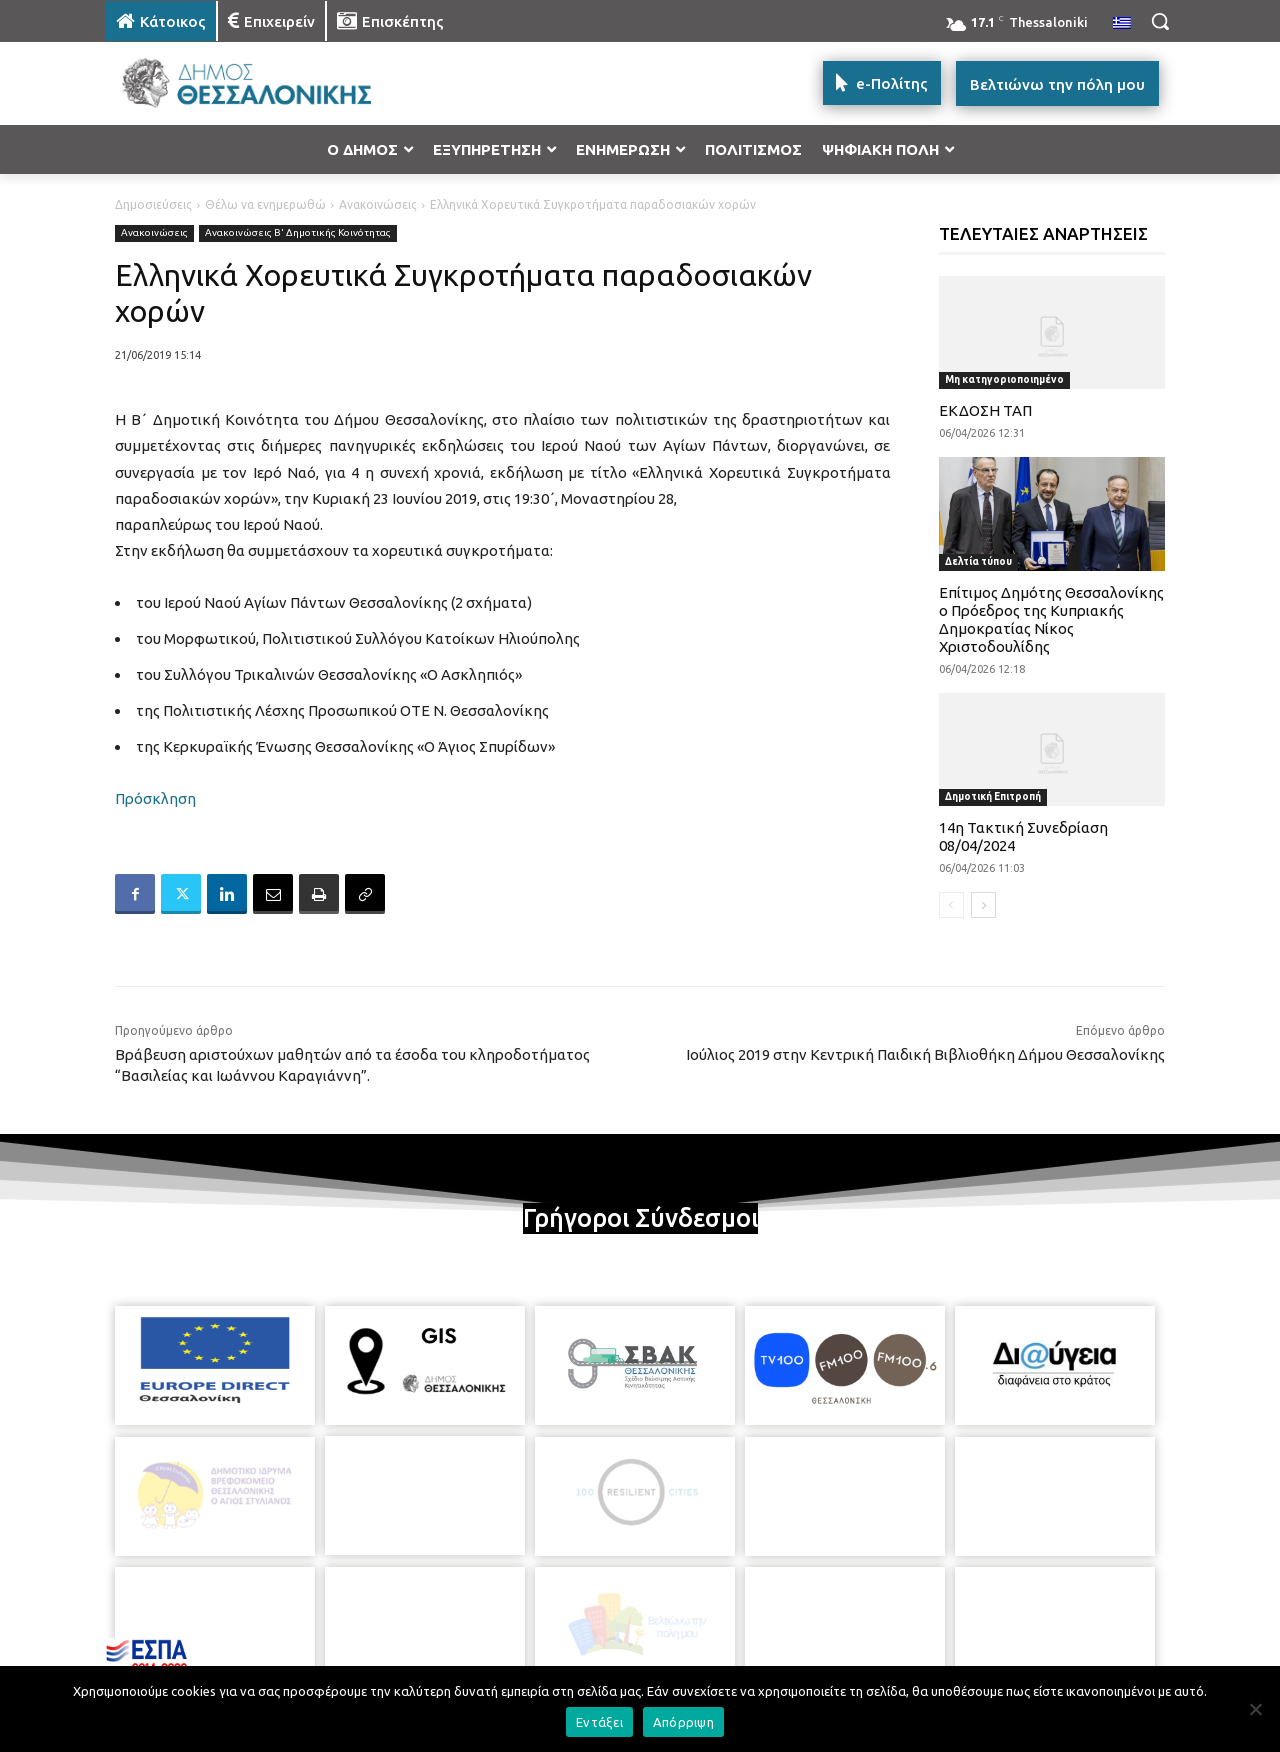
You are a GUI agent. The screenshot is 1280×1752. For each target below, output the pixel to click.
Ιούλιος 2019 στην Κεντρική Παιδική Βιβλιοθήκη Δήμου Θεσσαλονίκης (925, 1054)
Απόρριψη (683, 1722)
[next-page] (983, 905)
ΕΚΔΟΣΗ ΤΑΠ (985, 410)
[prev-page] (951, 905)
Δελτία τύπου (978, 561)
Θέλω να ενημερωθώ (265, 204)
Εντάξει (599, 1722)
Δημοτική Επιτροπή (993, 796)
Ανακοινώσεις (378, 204)
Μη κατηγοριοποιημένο (1004, 379)
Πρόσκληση (155, 798)
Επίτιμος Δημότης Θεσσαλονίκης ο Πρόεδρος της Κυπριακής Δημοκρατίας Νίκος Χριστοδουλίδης (1051, 619)
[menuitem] (1122, 24)
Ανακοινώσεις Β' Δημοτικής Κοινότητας (298, 233)
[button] (1160, 21)
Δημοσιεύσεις (153, 204)
